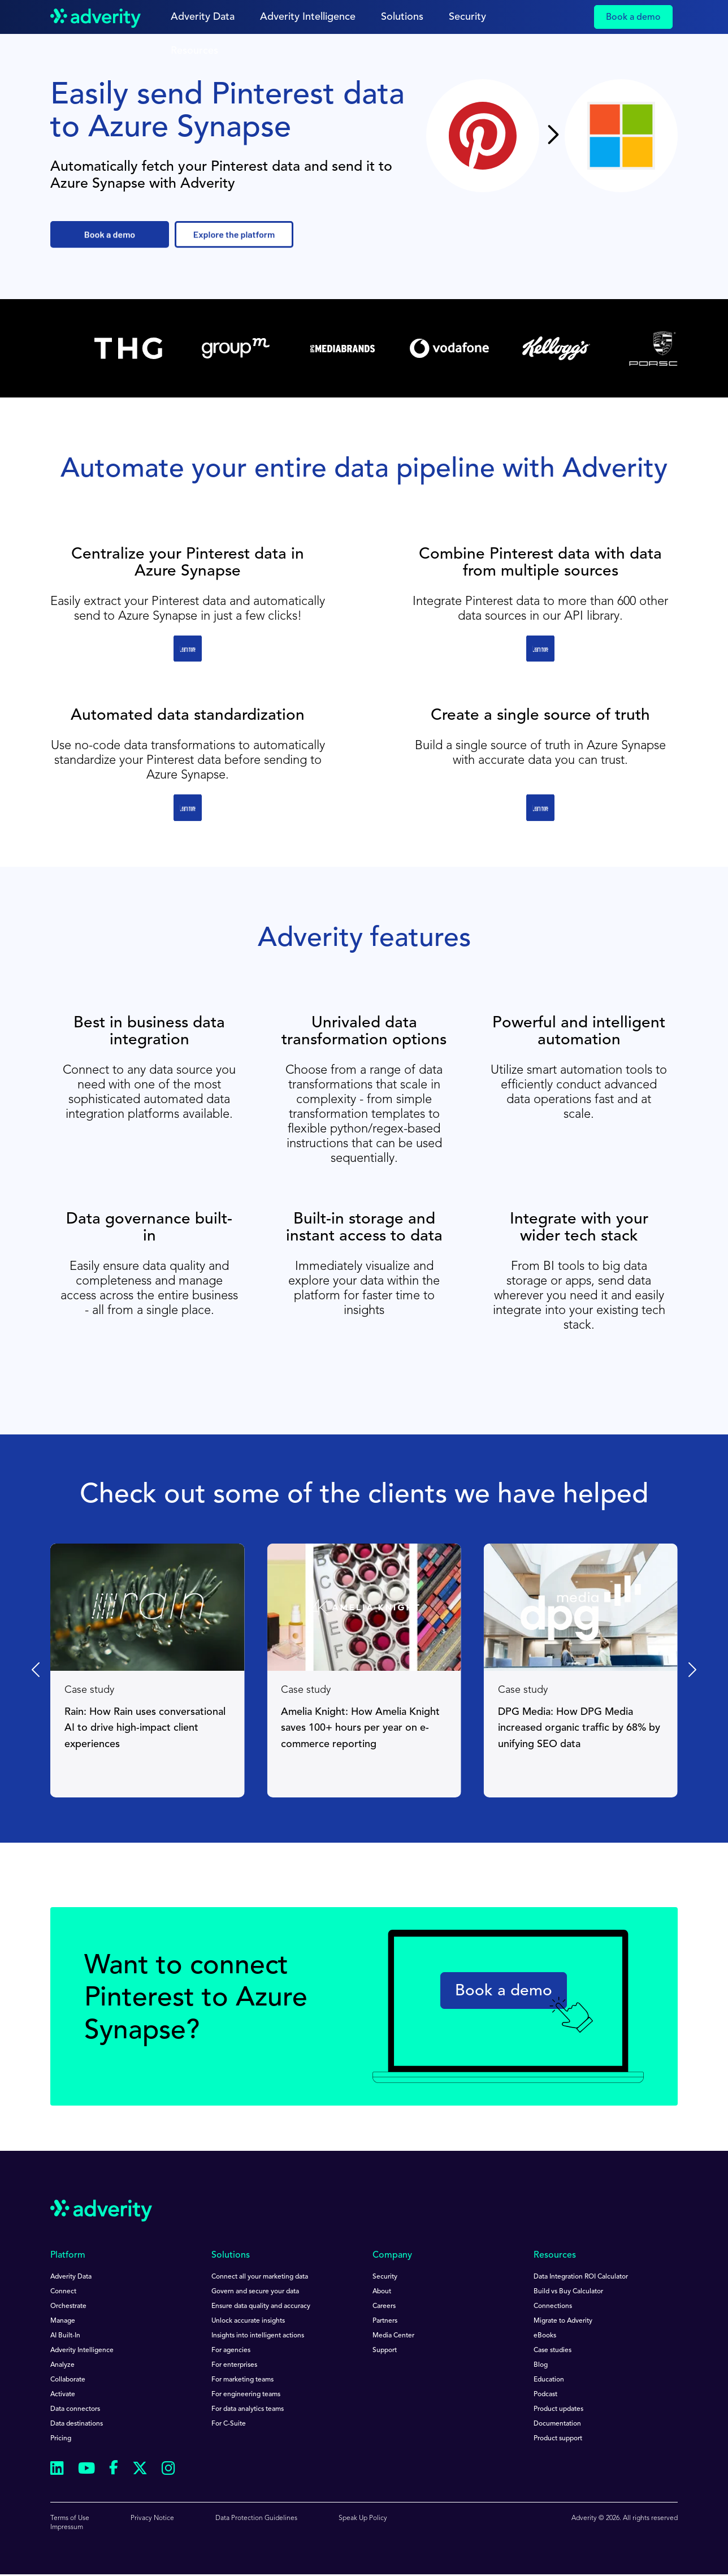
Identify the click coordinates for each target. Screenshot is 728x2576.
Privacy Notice (152, 2518)
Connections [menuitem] (553, 2306)
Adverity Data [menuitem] (71, 2277)
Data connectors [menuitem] (75, 2409)
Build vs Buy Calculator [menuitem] (568, 2291)
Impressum (66, 2527)
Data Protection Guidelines (256, 2518)
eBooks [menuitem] (545, 2335)
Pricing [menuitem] (60, 2438)
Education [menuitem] (549, 2379)
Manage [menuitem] (62, 2321)
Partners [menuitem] (384, 2321)
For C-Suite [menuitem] (228, 2424)
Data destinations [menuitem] (76, 2424)
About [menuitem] (381, 2291)
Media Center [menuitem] (393, 2335)
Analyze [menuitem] (62, 2365)
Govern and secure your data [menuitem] (255, 2291)
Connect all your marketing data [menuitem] (259, 2277)
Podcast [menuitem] (545, 2394)
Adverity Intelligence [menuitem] (82, 2350)
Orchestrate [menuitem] (68, 2306)
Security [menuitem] (384, 2277)
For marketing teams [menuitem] (242, 2379)
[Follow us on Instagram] (168, 2470)
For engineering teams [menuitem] (245, 2394)
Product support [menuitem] (558, 2438)
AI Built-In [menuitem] (65, 2335)
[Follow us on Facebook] (113, 2469)
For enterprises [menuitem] (234, 2365)
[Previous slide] (37, 1670)
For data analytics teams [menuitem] (247, 2409)
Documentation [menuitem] (557, 2424)
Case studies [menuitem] (552, 2350)
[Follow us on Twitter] (140, 2470)
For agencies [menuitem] (230, 2350)
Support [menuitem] (384, 2350)
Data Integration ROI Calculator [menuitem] (581, 2277)
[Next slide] (691, 1670)
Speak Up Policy (363, 2518)
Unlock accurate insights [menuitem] (248, 2321)
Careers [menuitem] (384, 2306)
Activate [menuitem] (62, 2394)
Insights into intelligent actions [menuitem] (257, 2335)
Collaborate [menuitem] (67, 2379)
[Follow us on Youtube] (86, 2470)
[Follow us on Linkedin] (57, 2470)
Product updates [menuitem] (558, 2409)
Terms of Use (69, 2518)
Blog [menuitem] (541, 2365)
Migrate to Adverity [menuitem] (563, 2321)
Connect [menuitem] (63, 2291)
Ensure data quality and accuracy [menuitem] (260, 2306)
